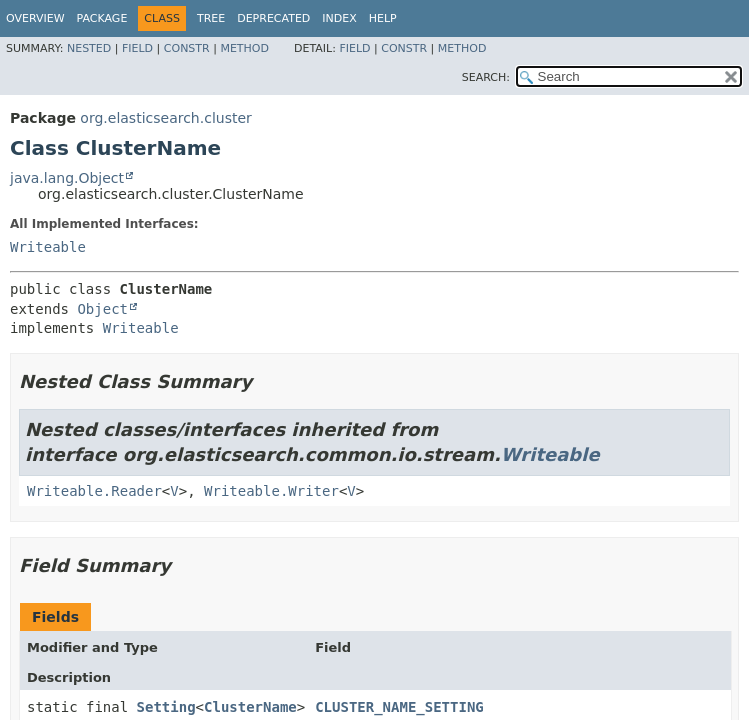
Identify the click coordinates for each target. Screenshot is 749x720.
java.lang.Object (67, 178)
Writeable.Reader (94, 491)
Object (102, 309)
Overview (35, 18)
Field (137, 48)
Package (102, 18)
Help (383, 18)
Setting (166, 707)
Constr (187, 48)
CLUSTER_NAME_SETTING (399, 707)
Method (244, 48)
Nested (89, 48)
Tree (211, 18)
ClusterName (250, 707)
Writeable (48, 247)
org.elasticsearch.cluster (165, 118)
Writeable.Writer (271, 491)
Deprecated (273, 18)
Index (339, 18)
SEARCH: (486, 77)
